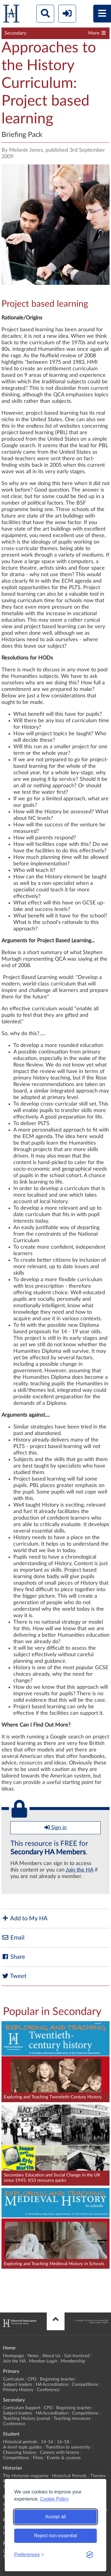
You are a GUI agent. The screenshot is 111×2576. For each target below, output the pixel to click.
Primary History (18, 2390)
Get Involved (76, 2356)
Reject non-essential (55, 2535)
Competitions (85, 2384)
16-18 (63, 2442)
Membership (73, 2361)
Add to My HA (24, 1918)
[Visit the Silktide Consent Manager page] (90, 2555)
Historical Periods (69, 2476)
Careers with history (59, 2452)
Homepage (13, 2356)
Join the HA (79, 1870)
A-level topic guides (22, 2447)
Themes (98, 2476)
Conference (48, 2390)
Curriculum (13, 2379)
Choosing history (19, 2452)
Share (13, 1957)
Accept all (55, 2516)
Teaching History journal (26, 2418)
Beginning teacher (57, 2379)
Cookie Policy (54, 2498)
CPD (32, 2379)
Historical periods (20, 2442)
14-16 (47, 2442)
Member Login (43, 2361)
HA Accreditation (52, 2384)
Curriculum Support (21, 2408)
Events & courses (64, 2458)
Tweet (13, 1976)
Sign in (55, 1827)
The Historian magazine (26, 2476)
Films (38, 2458)
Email (13, 1938)
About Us (51, 2356)
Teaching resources (72, 2418)
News (33, 2356)
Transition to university (68, 2447)
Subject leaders (17, 2384)
